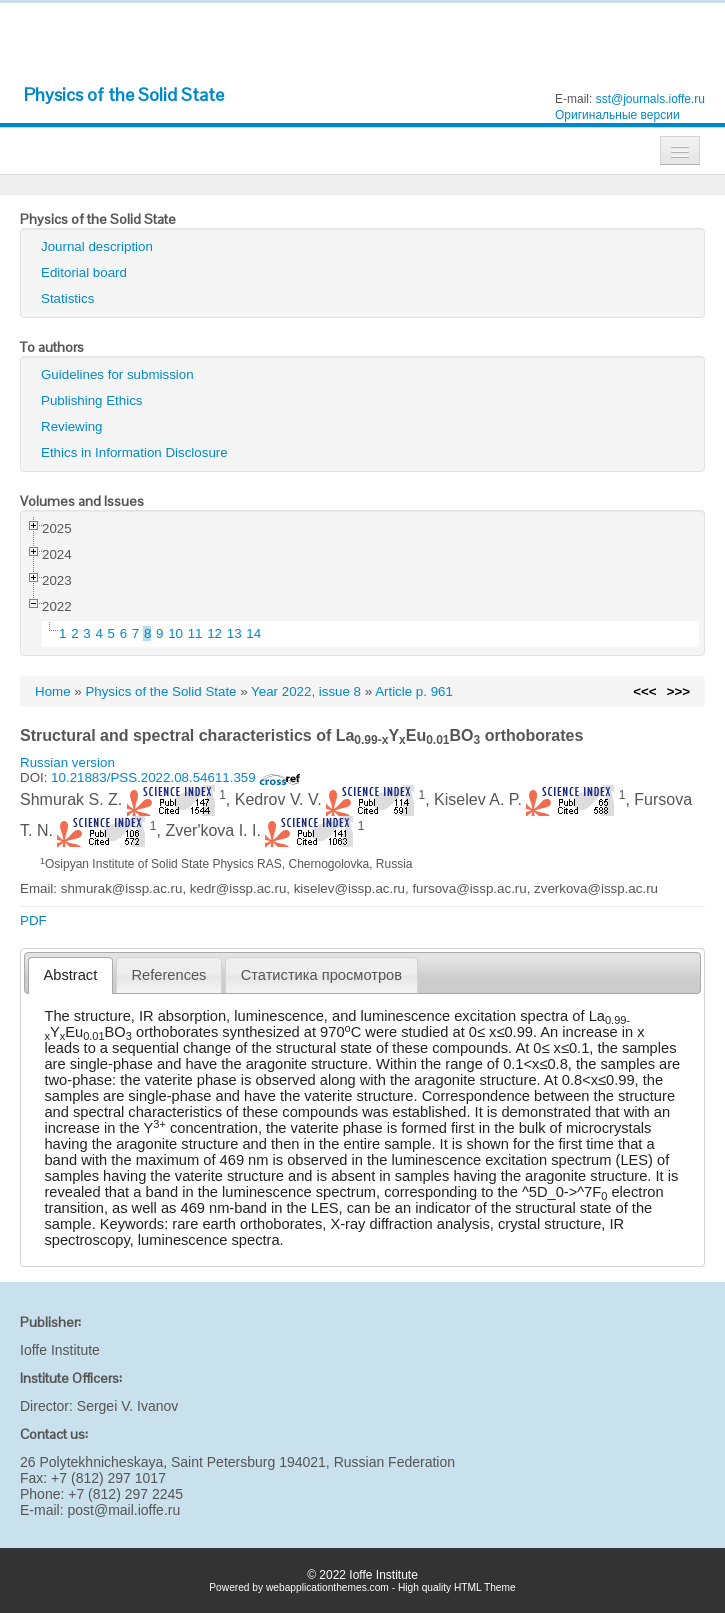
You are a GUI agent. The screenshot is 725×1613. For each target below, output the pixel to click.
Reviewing (72, 426)
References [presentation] (169, 975)
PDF (33, 920)
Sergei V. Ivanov (127, 1406)
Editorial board (84, 272)
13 (234, 633)
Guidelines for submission (117, 374)
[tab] (70, 975)
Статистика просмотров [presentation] (321, 975)
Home (53, 691)
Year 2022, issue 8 (306, 691)
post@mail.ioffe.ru (123, 1510)
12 (214, 633)
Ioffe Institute (60, 1350)
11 (195, 633)
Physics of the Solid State (124, 94)
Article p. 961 (414, 691)
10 (175, 633)
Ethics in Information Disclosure (134, 452)
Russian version (67, 762)
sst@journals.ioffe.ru (650, 99)
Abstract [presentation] (71, 975)
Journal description (97, 246)
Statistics (67, 298)
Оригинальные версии (617, 115)
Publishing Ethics (92, 400)
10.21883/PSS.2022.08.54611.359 (176, 777)
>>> (678, 691)
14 (253, 633)
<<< (644, 691)
